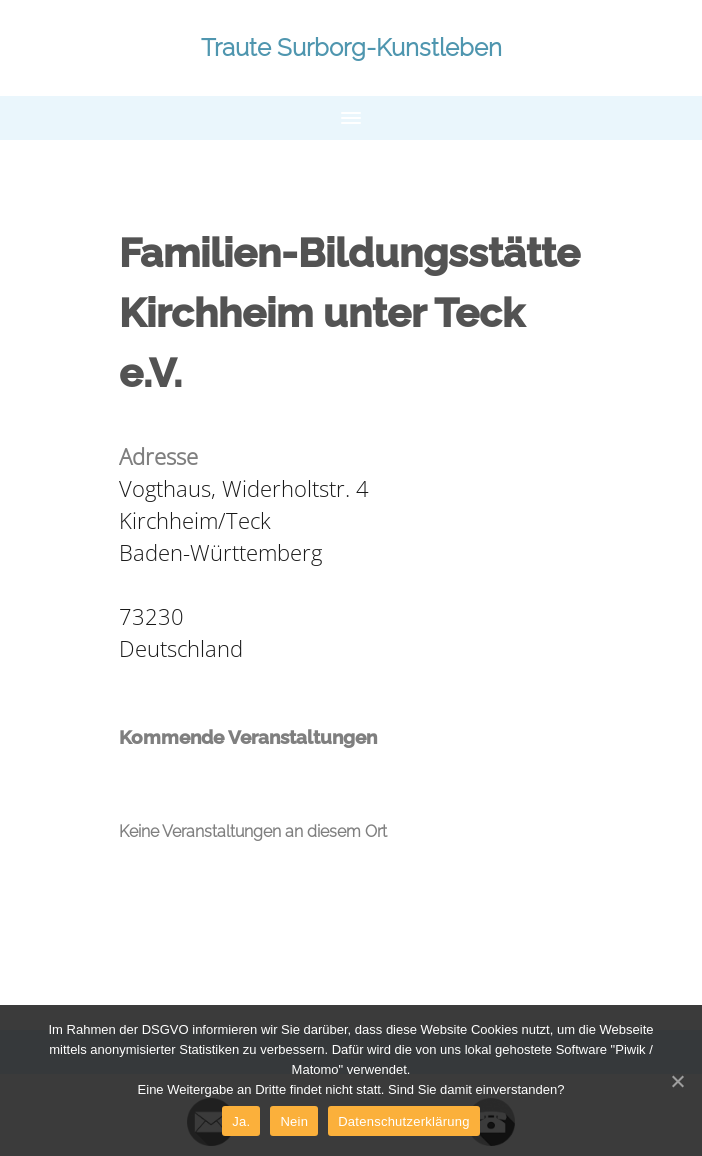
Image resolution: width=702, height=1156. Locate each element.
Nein (294, 1121)
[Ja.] (677, 1081)
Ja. (241, 1121)
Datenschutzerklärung (403, 1121)
